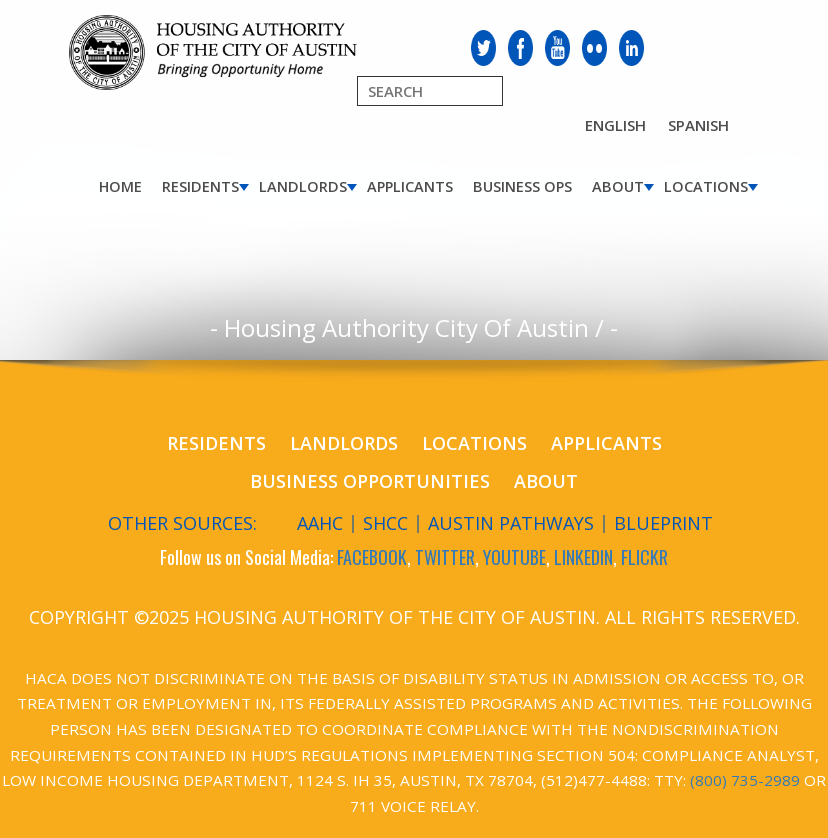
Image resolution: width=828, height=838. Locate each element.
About (618, 186)
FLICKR (644, 557)
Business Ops (522, 186)
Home (120, 186)
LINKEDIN (583, 557)
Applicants (410, 186)
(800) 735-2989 (745, 780)
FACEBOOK (372, 557)
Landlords (303, 186)
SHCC (385, 523)
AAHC (320, 523)
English (615, 125)
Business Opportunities (370, 481)
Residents (200, 186)
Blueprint (663, 523)
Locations (706, 186)
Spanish (698, 125)
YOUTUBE (514, 557)
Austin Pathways (511, 523)
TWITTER (445, 557)
